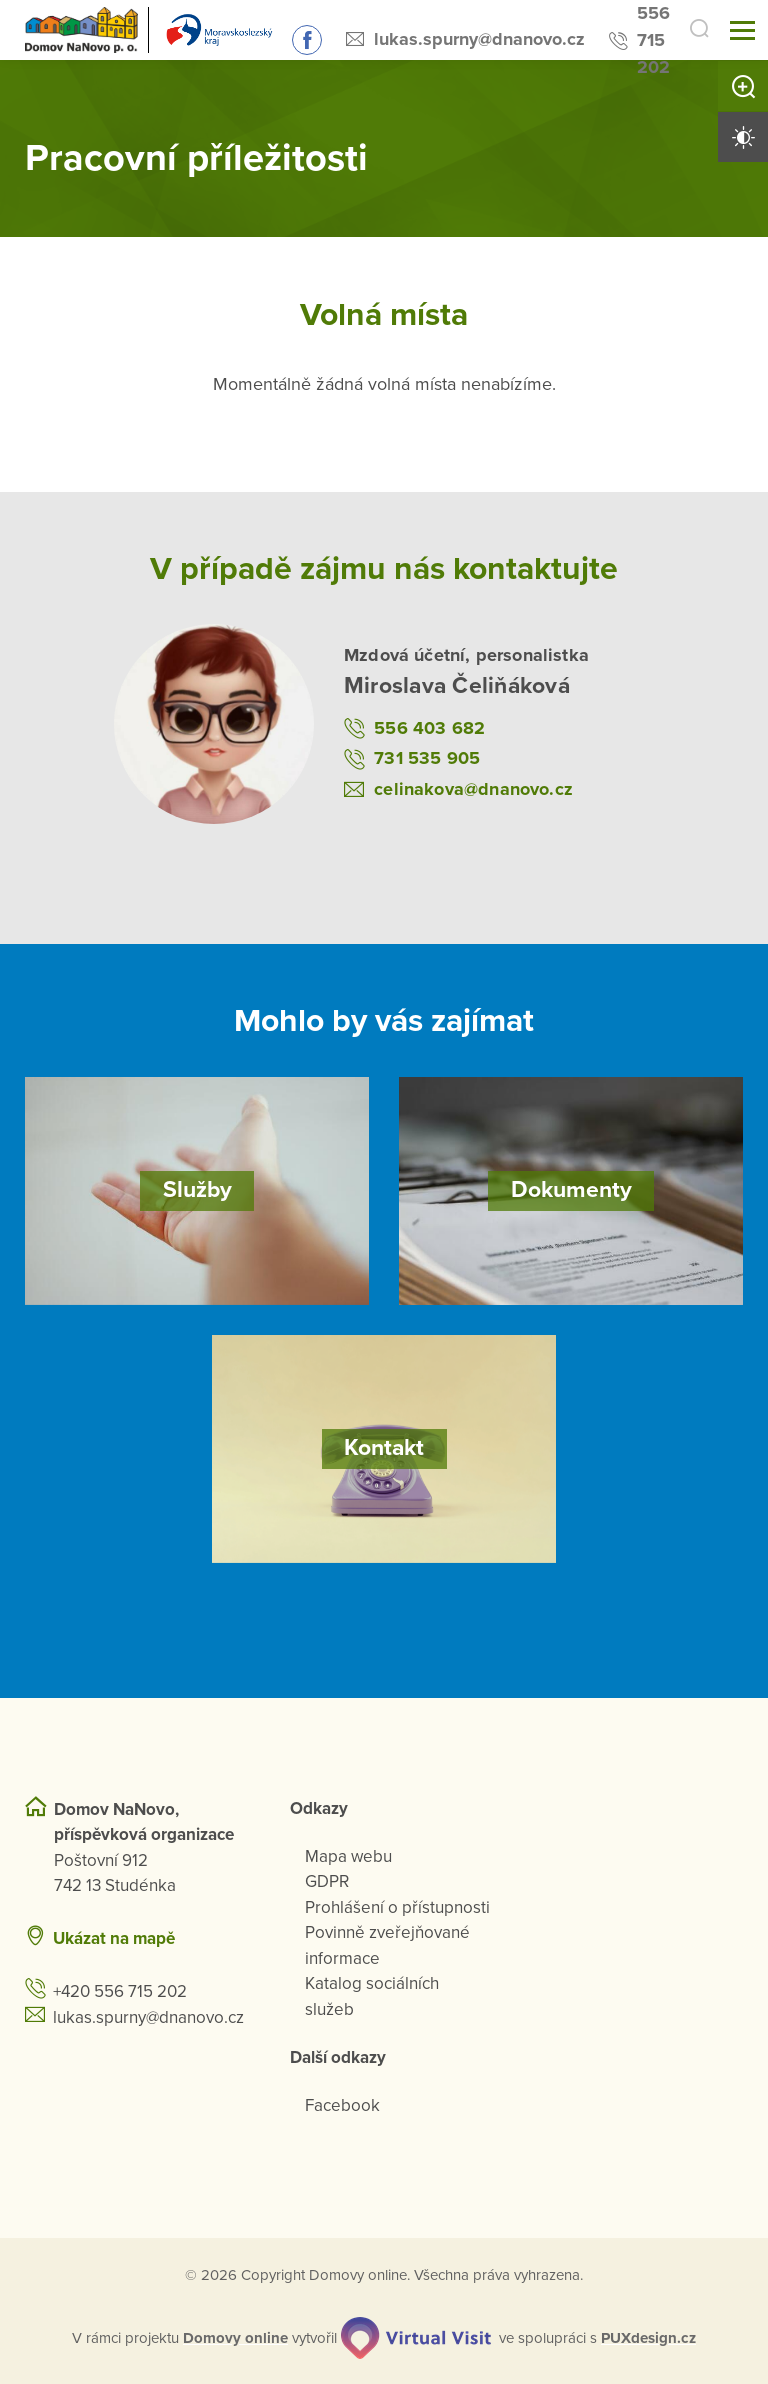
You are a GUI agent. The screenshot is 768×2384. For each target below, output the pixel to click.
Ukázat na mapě (114, 1937)
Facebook (342, 2104)
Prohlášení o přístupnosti (397, 1906)
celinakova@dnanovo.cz (473, 788)
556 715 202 (644, 40)
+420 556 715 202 (120, 1990)
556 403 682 (429, 727)
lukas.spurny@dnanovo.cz (470, 39)
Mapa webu (348, 1855)
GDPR (327, 1880)
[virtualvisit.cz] (417, 2337)
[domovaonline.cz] (236, 2337)
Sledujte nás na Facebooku (298, 40)
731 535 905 (427, 758)
